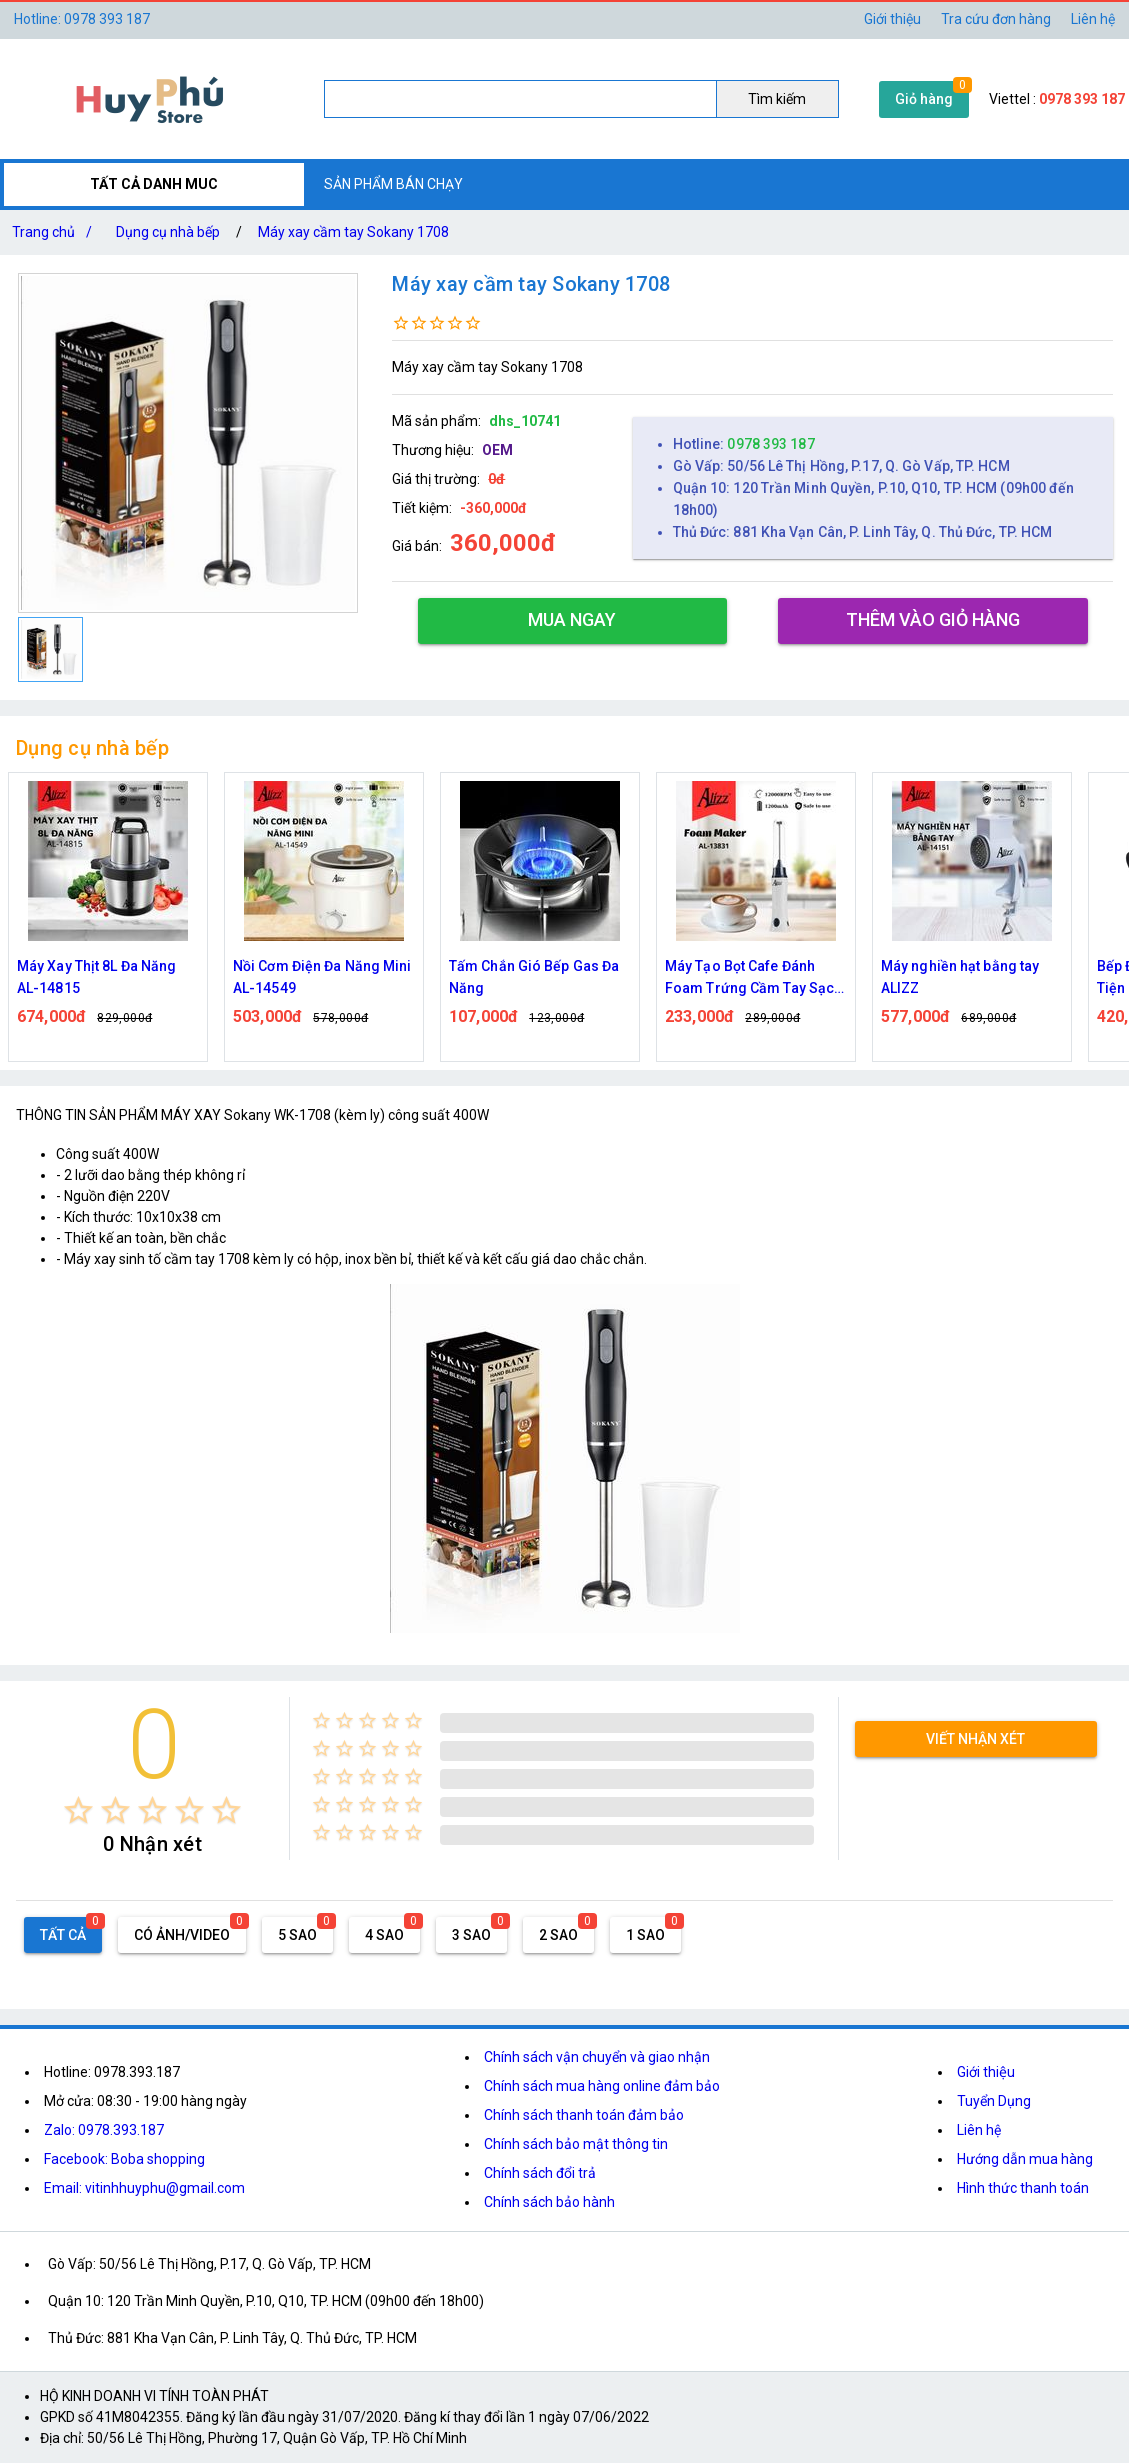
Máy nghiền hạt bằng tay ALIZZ (960, 977)
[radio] (78, 1810)
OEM (497, 450)
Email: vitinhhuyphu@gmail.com (144, 2188)
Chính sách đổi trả (540, 2173)
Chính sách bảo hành (549, 2202)
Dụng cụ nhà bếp (168, 232)
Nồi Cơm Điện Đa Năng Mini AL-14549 (322, 977)
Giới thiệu (892, 19)
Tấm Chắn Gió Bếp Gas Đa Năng (534, 977)
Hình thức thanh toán (1023, 2188)
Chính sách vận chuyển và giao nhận (597, 2057)
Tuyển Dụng (994, 2101)
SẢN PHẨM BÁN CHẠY (393, 184)
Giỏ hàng (924, 99)
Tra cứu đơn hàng (996, 19)
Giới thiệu (986, 2072)
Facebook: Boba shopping (124, 2159)
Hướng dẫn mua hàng (1025, 2159)
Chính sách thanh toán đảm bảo (584, 2115)
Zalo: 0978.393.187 (104, 2130)
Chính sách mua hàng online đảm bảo (602, 2086)
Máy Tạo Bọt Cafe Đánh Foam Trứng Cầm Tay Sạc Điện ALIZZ (749, 978)
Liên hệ (1093, 19)
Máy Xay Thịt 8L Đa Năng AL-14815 (96, 977)
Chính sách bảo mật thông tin (576, 2144)
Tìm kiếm (777, 99)
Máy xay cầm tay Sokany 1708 (353, 232)
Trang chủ (56, 232)
